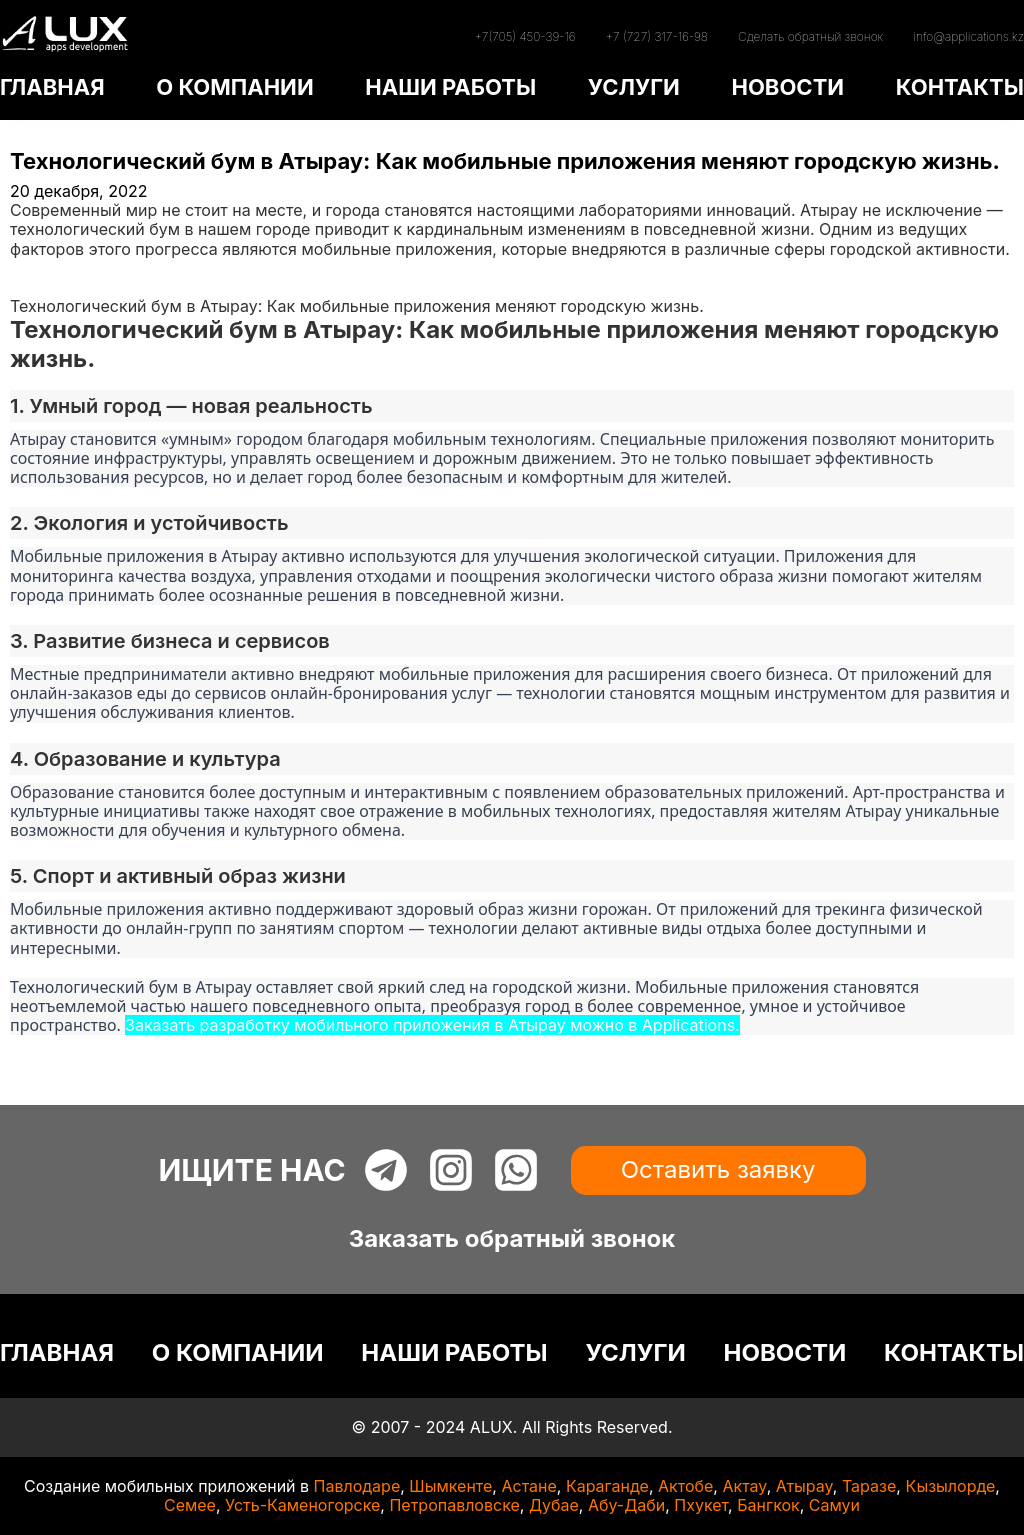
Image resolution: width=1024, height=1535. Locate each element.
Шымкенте (450, 1486)
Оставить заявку (718, 1169)
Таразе (869, 1486)
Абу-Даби (626, 1505)
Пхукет (701, 1505)
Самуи (834, 1505)
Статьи (37, 287)
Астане (528, 1486)
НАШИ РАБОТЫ (450, 87)
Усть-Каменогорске (302, 1505)
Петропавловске (454, 1505)
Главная (42, 268)
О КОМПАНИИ (234, 87)
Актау (744, 1486)
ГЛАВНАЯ (52, 87)
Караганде (607, 1486)
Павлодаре (357, 1486)
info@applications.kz (968, 36)
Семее (190, 1505)
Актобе (685, 1486)
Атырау (804, 1486)
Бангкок (768, 1505)
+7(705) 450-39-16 (524, 36)
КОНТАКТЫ (960, 87)
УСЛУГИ (634, 87)
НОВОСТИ (787, 87)
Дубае (554, 1505)
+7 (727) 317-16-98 (657, 36)
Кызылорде (950, 1486)
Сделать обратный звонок (810, 36)
